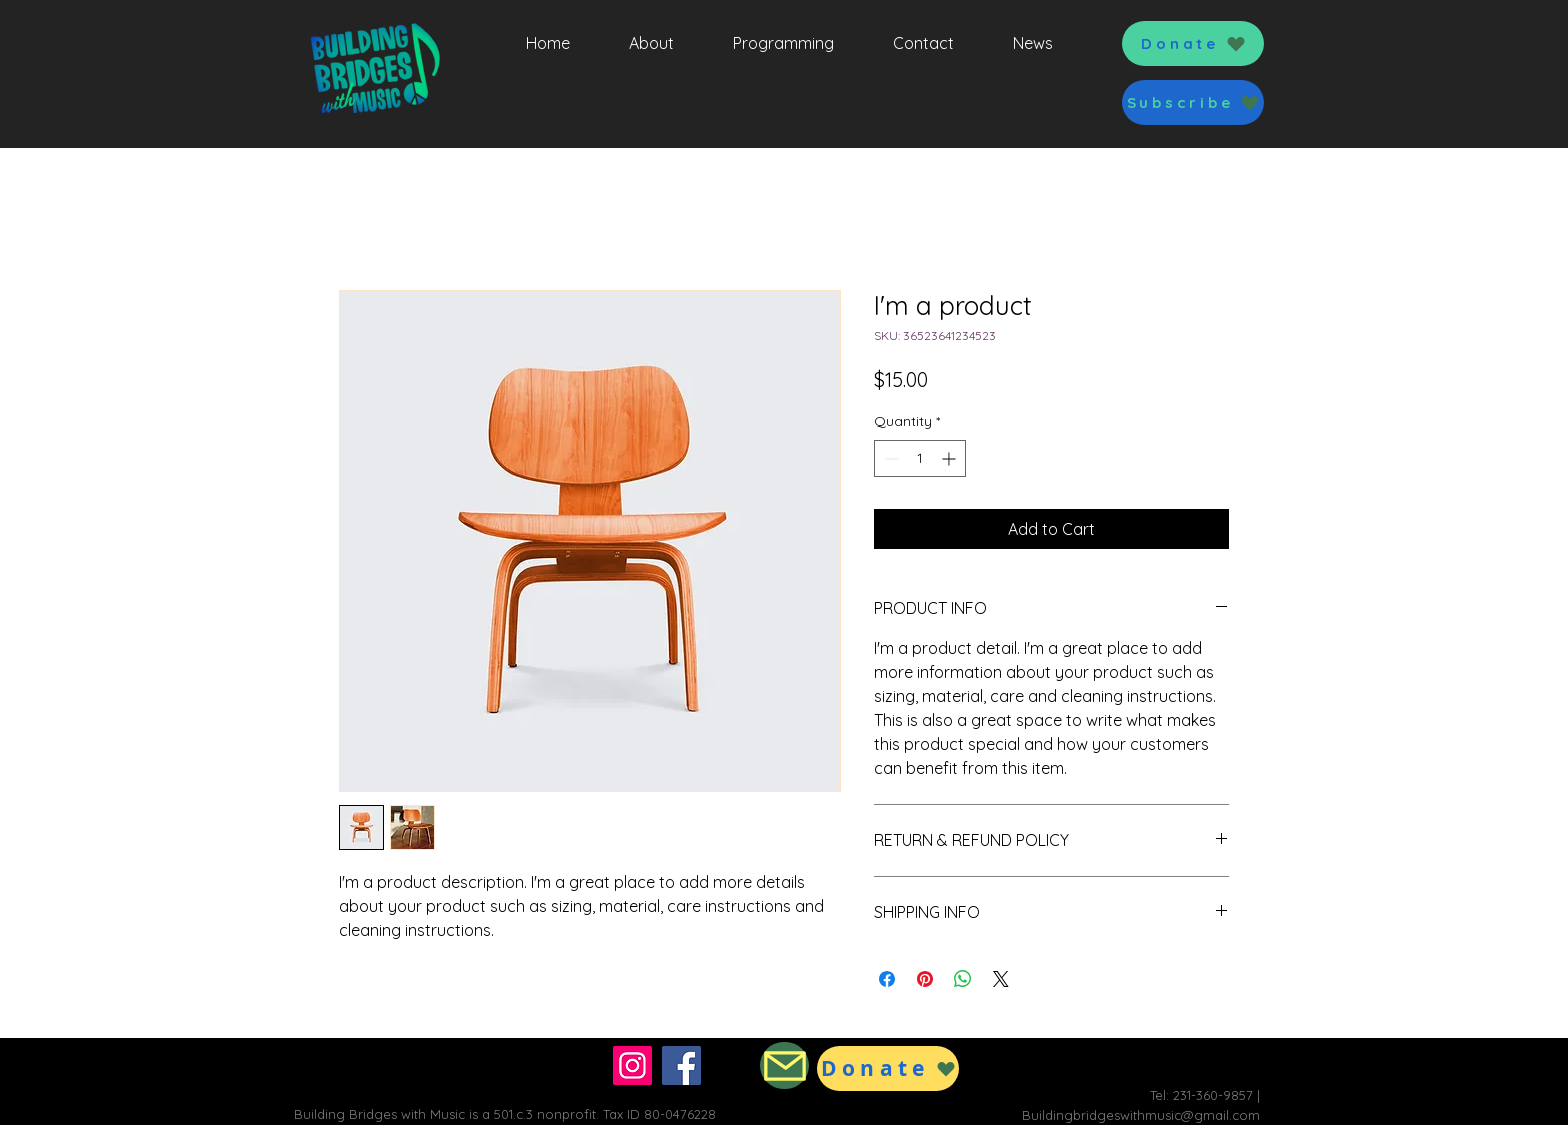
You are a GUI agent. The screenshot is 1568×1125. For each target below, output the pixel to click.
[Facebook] (681, 1065)
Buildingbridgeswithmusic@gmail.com (1141, 1115)
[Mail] (784, 1065)
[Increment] (950, 458)
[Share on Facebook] (887, 979)
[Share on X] (1001, 979)
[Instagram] (632, 1065)
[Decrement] (889, 458)
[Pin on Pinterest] (925, 979)
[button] (1193, 102)
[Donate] (1193, 43)
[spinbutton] (920, 458)
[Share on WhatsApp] (963, 979)
